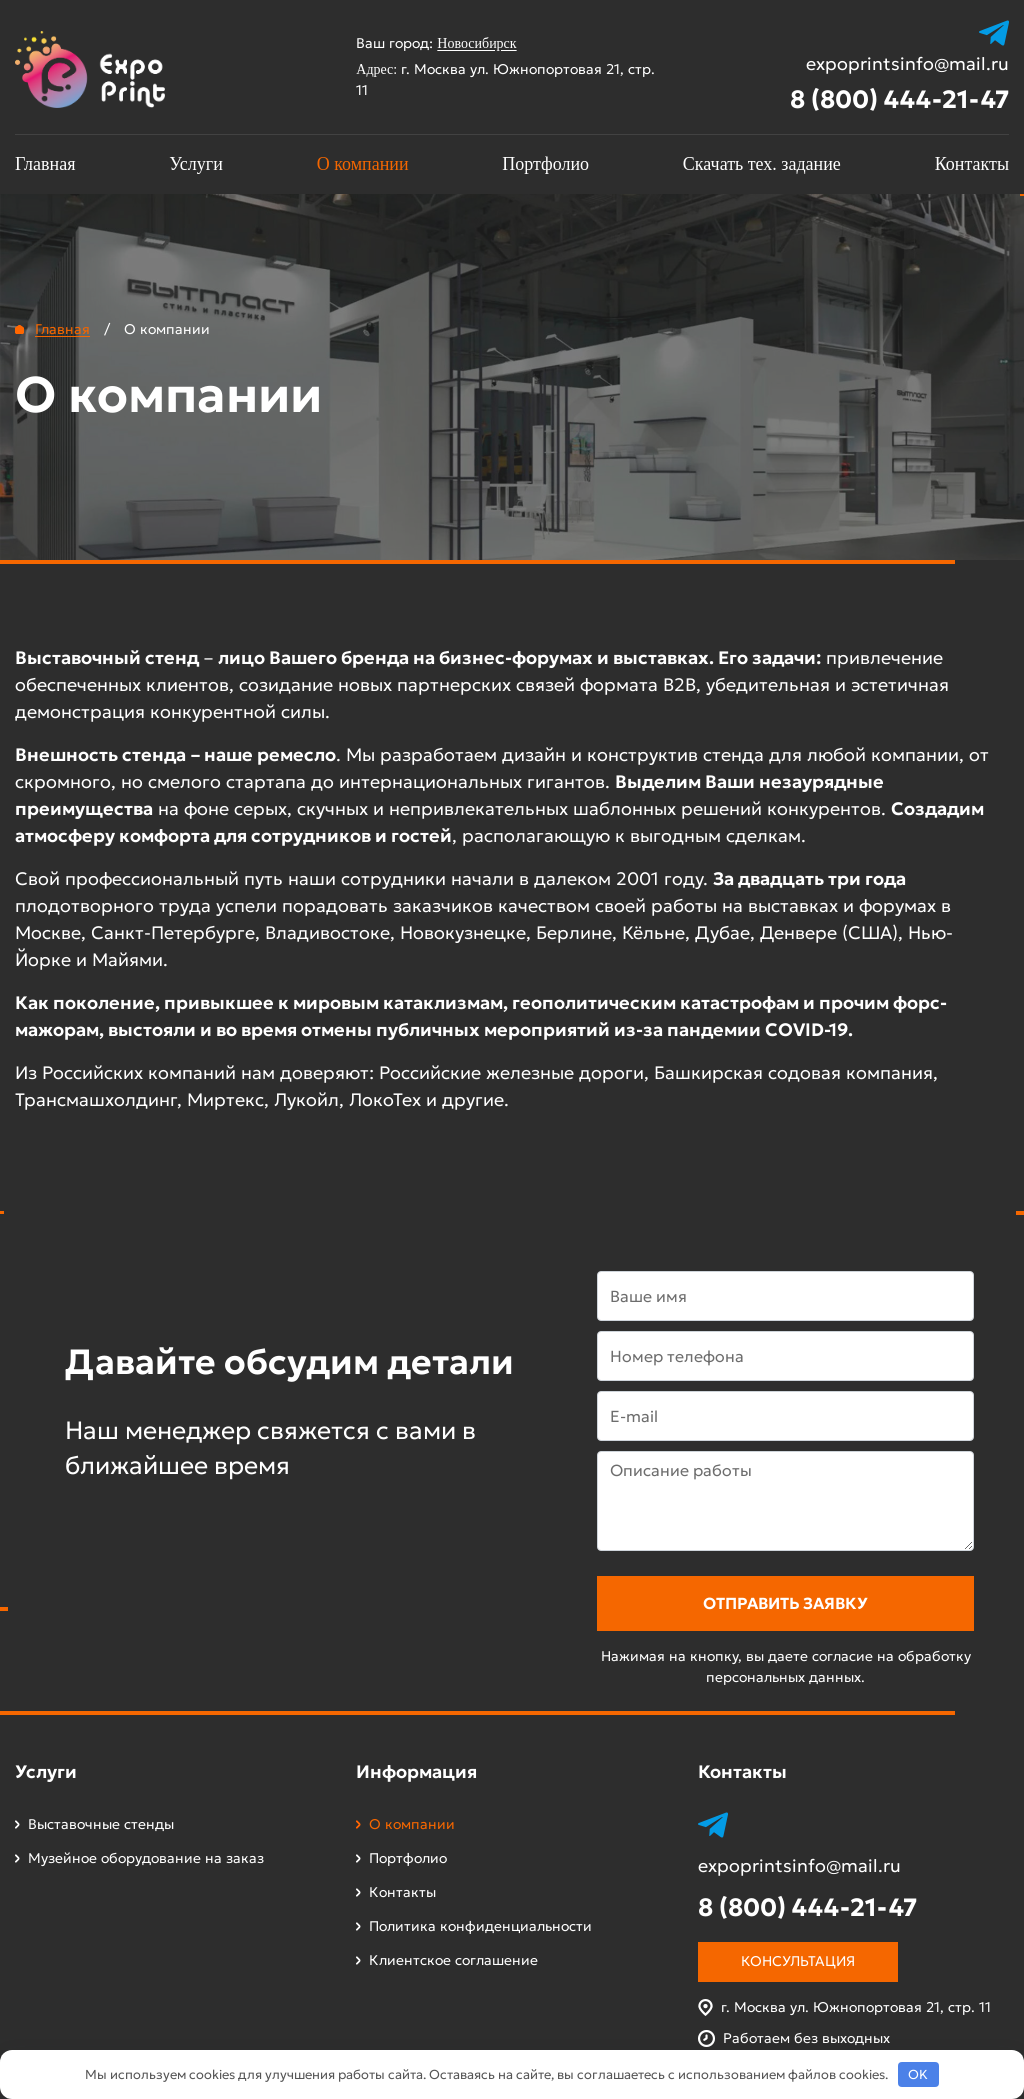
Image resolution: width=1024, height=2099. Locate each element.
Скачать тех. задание (762, 164)
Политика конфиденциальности (480, 1926)
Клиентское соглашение (453, 1960)
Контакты (972, 164)
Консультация (798, 1961)
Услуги (196, 164)
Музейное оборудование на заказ (146, 1858)
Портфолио (545, 164)
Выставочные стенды (101, 1824)
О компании (363, 164)
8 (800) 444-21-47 (899, 99)
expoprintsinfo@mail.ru (907, 64)
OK (918, 2074)
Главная (45, 164)
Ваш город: (445, 43)
